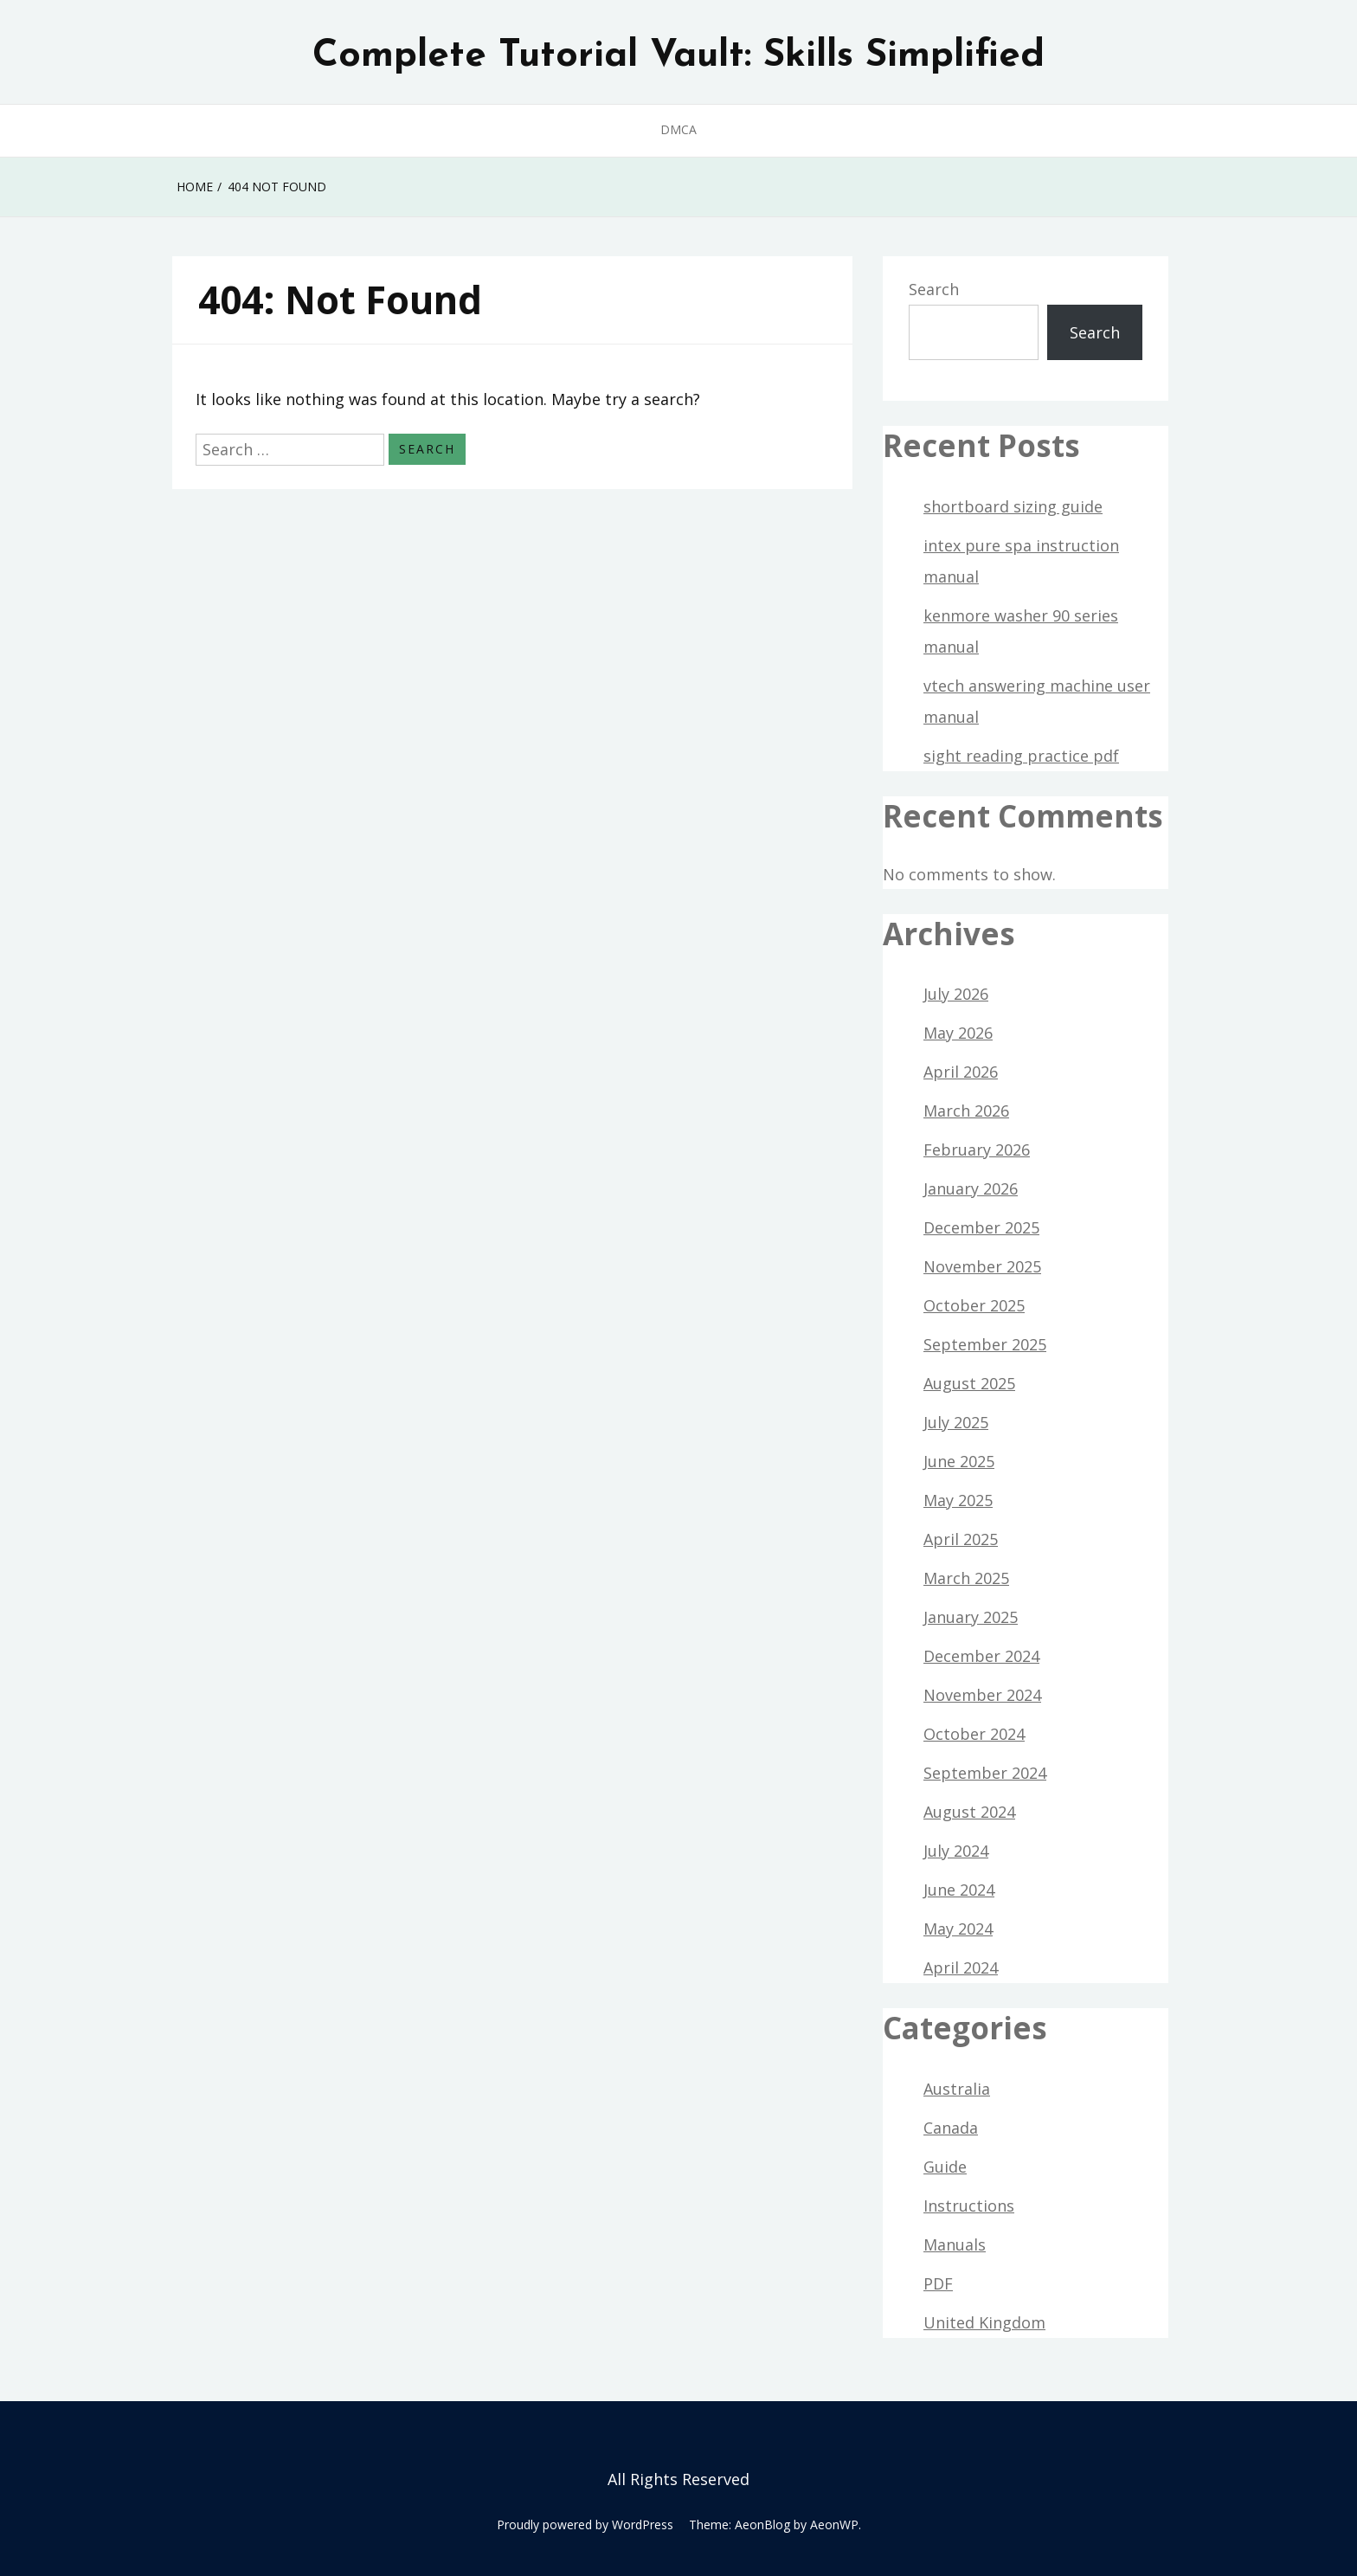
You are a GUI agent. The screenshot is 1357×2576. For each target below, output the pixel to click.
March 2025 (966, 1578)
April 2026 (960, 1071)
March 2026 (966, 1110)
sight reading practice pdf (1021, 755)
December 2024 (981, 1655)
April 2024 (960, 1967)
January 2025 (970, 1617)
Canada (950, 2127)
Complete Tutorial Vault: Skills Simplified (678, 56)
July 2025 (955, 1422)
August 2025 (969, 1383)
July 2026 (955, 993)
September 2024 (984, 1772)
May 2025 (958, 1500)
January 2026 (970, 1188)
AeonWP (834, 2524)
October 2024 (974, 1733)
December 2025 (981, 1227)
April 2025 (960, 1539)
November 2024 (982, 1694)
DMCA (678, 129)
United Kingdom (984, 2322)
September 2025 (984, 1344)
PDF (938, 2283)
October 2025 (974, 1305)
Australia (956, 2088)
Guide (945, 2166)
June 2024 (958, 1889)
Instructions (968, 2205)
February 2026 (976, 1149)
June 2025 (958, 1461)
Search (934, 289)
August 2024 (969, 1811)
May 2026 (958, 1032)
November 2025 (982, 1266)
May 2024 (958, 1928)
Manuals (954, 2244)
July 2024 (955, 1850)
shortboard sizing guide (1013, 506)
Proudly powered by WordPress (585, 2524)
